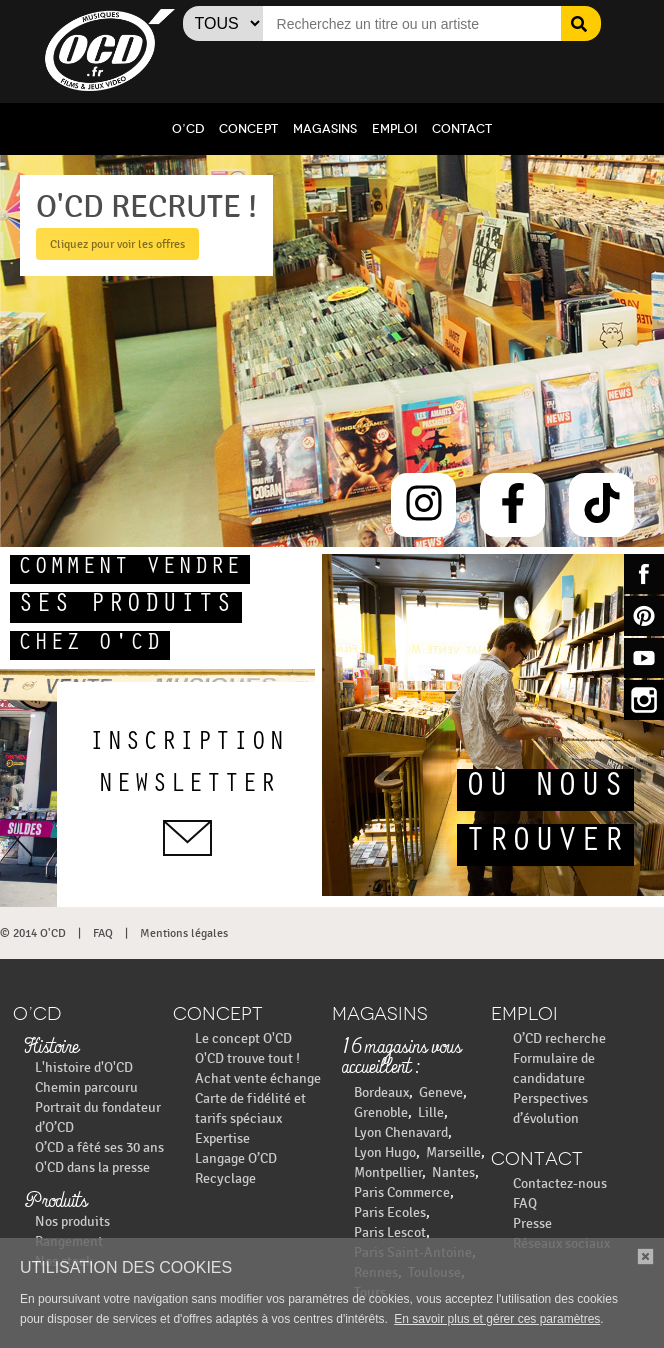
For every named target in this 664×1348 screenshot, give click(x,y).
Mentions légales (184, 933)
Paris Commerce (402, 1192)
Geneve (441, 1092)
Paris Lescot (390, 1232)
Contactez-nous (560, 1183)
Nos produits (72, 1221)
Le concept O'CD (243, 1038)
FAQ (103, 933)
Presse (532, 1223)
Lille (431, 1112)
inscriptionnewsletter (188, 794)
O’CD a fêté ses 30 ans (99, 1147)
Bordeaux (381, 1092)
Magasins (325, 129)
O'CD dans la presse (92, 1167)
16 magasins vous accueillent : (402, 1058)
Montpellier (388, 1172)
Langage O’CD (236, 1158)
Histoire (51, 1048)
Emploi (394, 129)
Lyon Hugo (385, 1152)
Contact (462, 129)
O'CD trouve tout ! (247, 1058)
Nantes (453, 1172)
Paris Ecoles (390, 1212)
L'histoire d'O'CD (84, 1067)
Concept (248, 129)
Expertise (222, 1138)
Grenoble (381, 1112)
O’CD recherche (559, 1038)
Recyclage (225, 1178)
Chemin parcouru (86, 1087)
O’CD (188, 129)
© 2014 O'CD (33, 933)
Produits (55, 1202)
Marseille (453, 1152)
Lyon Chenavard (401, 1132)
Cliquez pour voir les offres (112, 244)
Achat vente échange (258, 1078)
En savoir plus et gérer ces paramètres (497, 1319)
